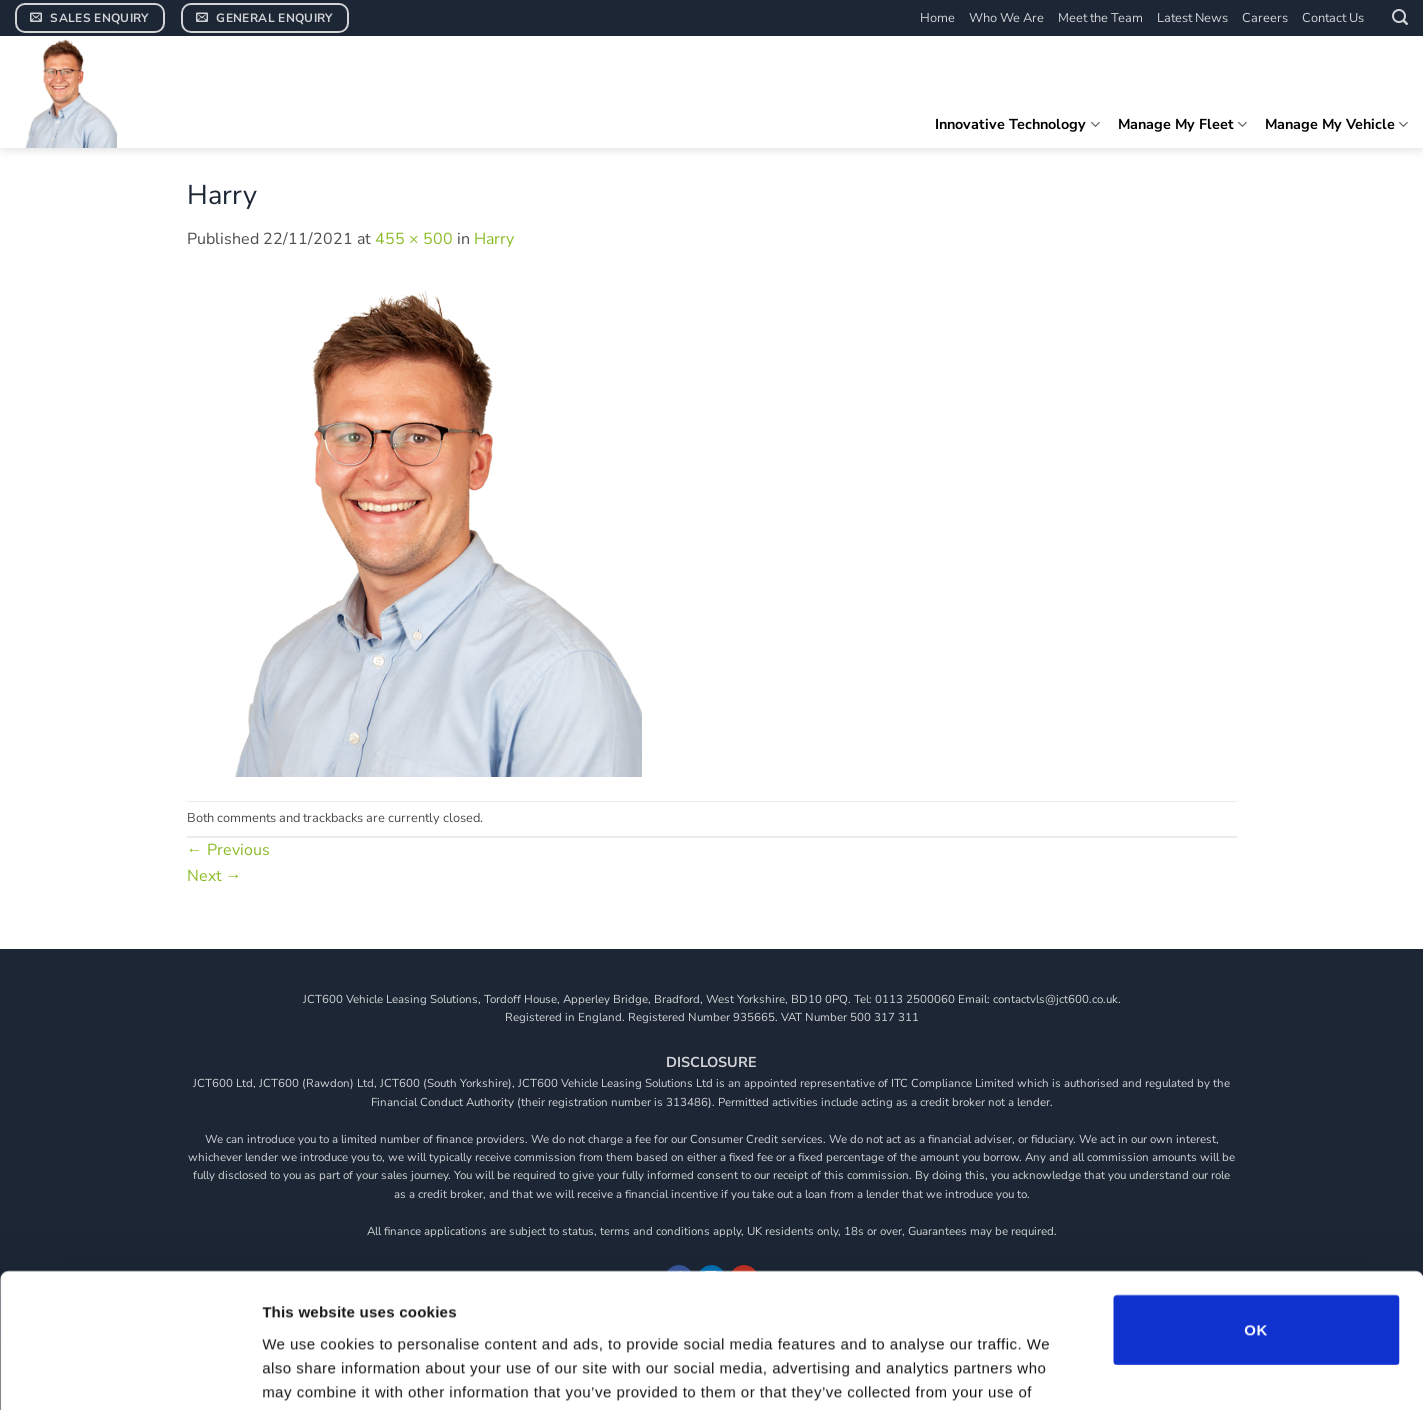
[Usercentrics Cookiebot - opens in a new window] (129, 1371)
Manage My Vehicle (1336, 124)
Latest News (1192, 18)
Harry (494, 239)
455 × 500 (414, 239)
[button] (1400, 17)
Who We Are (1006, 18)
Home (937, 18)
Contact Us (1333, 18)
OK (1255, 1203)
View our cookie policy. (901, 1289)
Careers (1265, 18)
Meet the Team (1100, 18)
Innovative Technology (1017, 124)
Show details (1049, 1370)
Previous (228, 850)
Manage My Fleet (1182, 124)
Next (214, 876)
